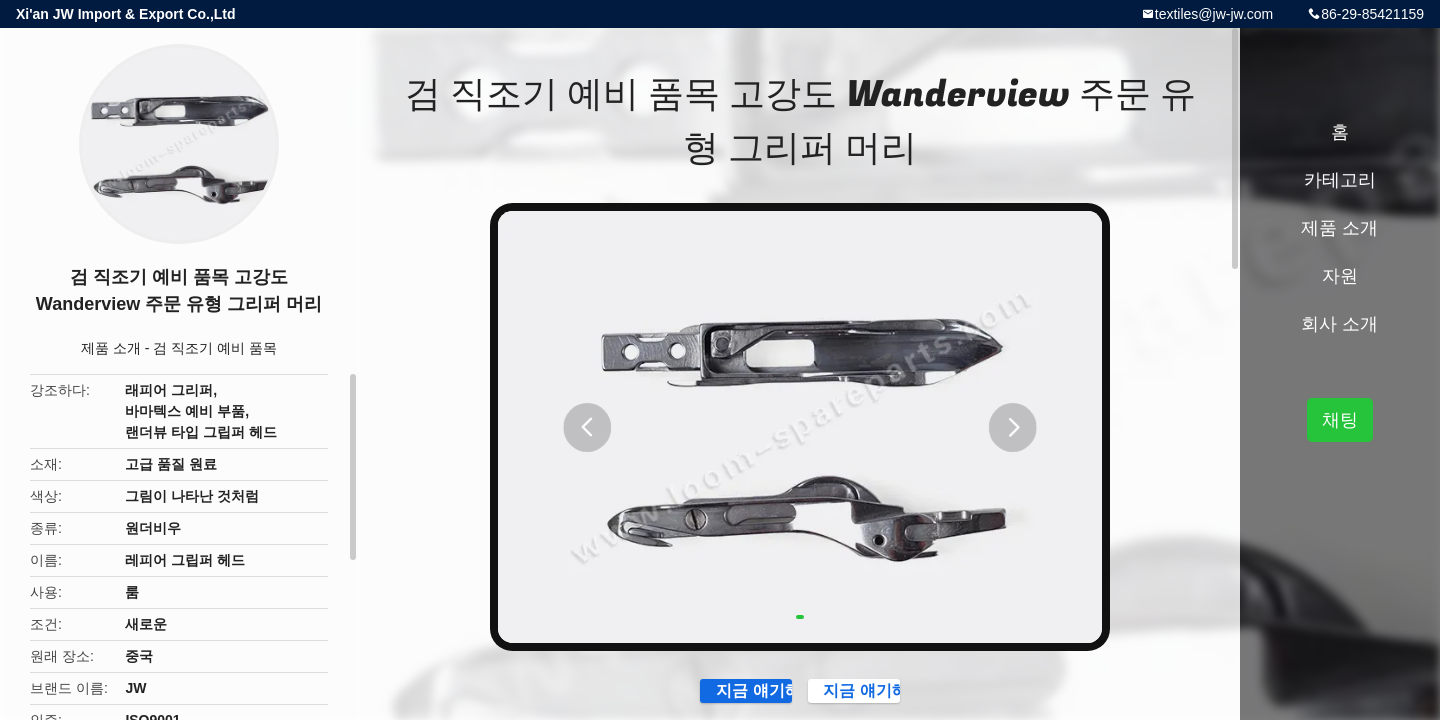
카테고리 (1340, 180)
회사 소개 (1339, 324)
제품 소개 (111, 348)
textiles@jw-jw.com (1214, 14)
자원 (1340, 276)
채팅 (1340, 420)
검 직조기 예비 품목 (215, 348)
